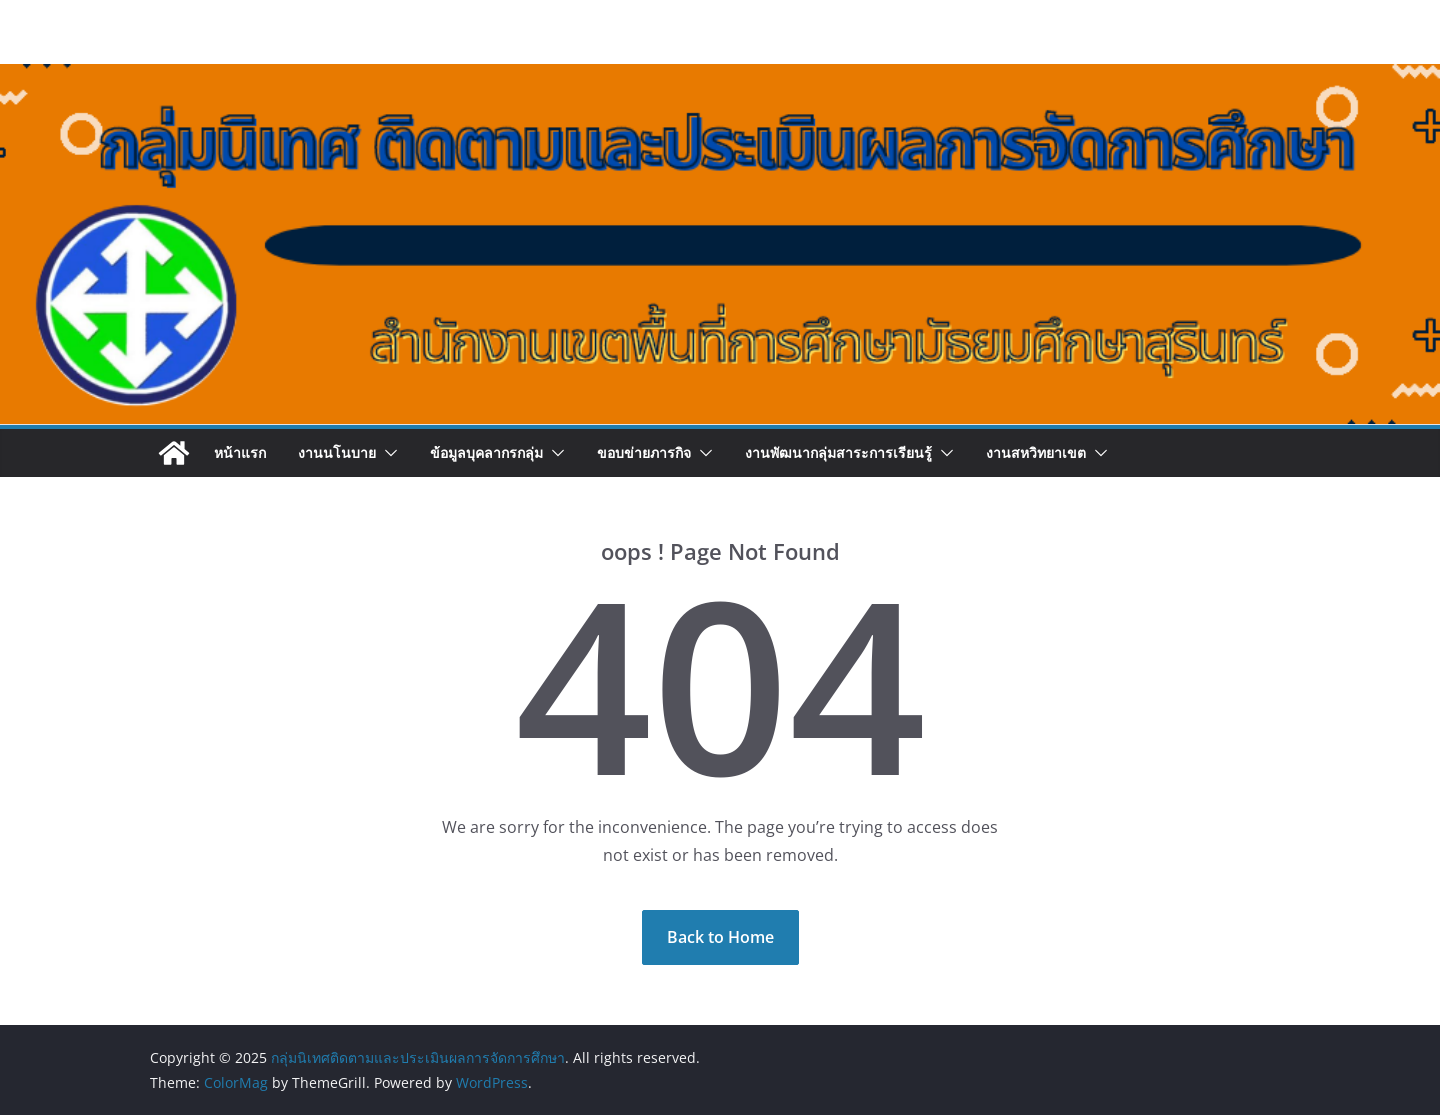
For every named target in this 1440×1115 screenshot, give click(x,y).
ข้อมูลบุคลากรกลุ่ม (486, 452)
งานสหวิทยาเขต (1036, 452)
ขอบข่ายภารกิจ (644, 452)
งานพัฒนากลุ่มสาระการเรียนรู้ (838, 452)
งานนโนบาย (337, 452)
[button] (387, 453)
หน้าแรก (240, 452)
